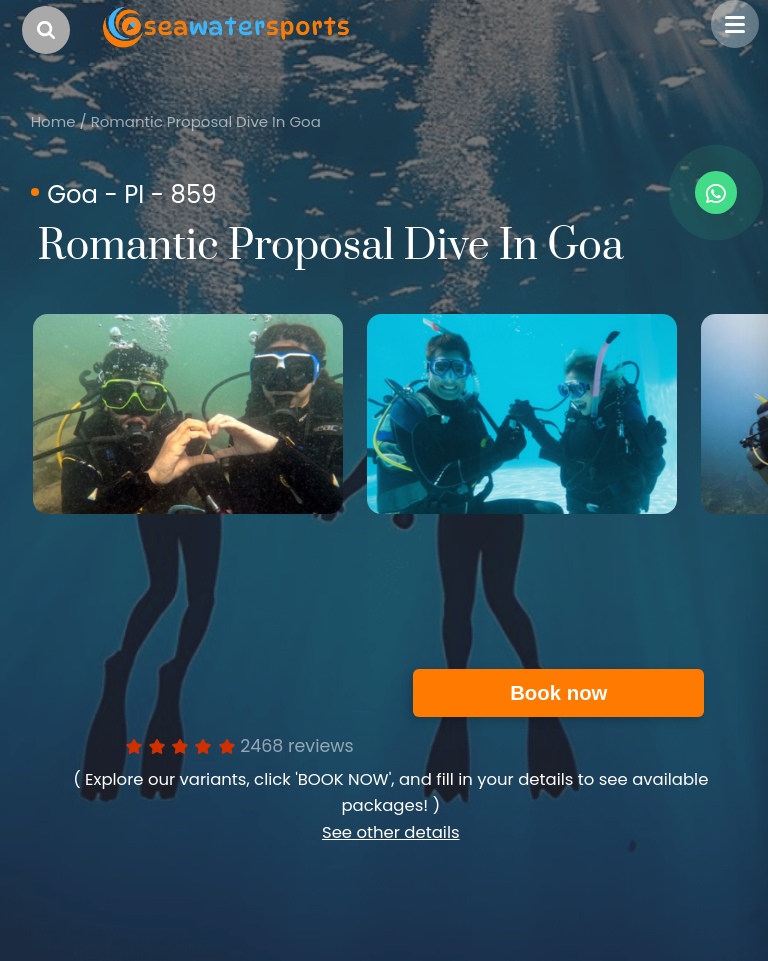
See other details (391, 832)
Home (53, 121)
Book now (558, 693)
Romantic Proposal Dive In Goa (206, 121)
